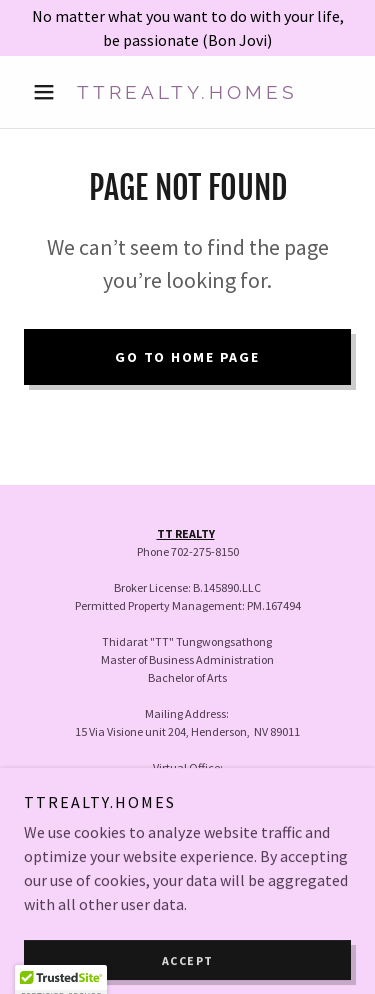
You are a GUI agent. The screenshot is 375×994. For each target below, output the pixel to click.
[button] (48, 92)
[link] (187, 92)
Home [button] (188, 832)
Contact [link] (187, 858)
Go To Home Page (187, 357)
